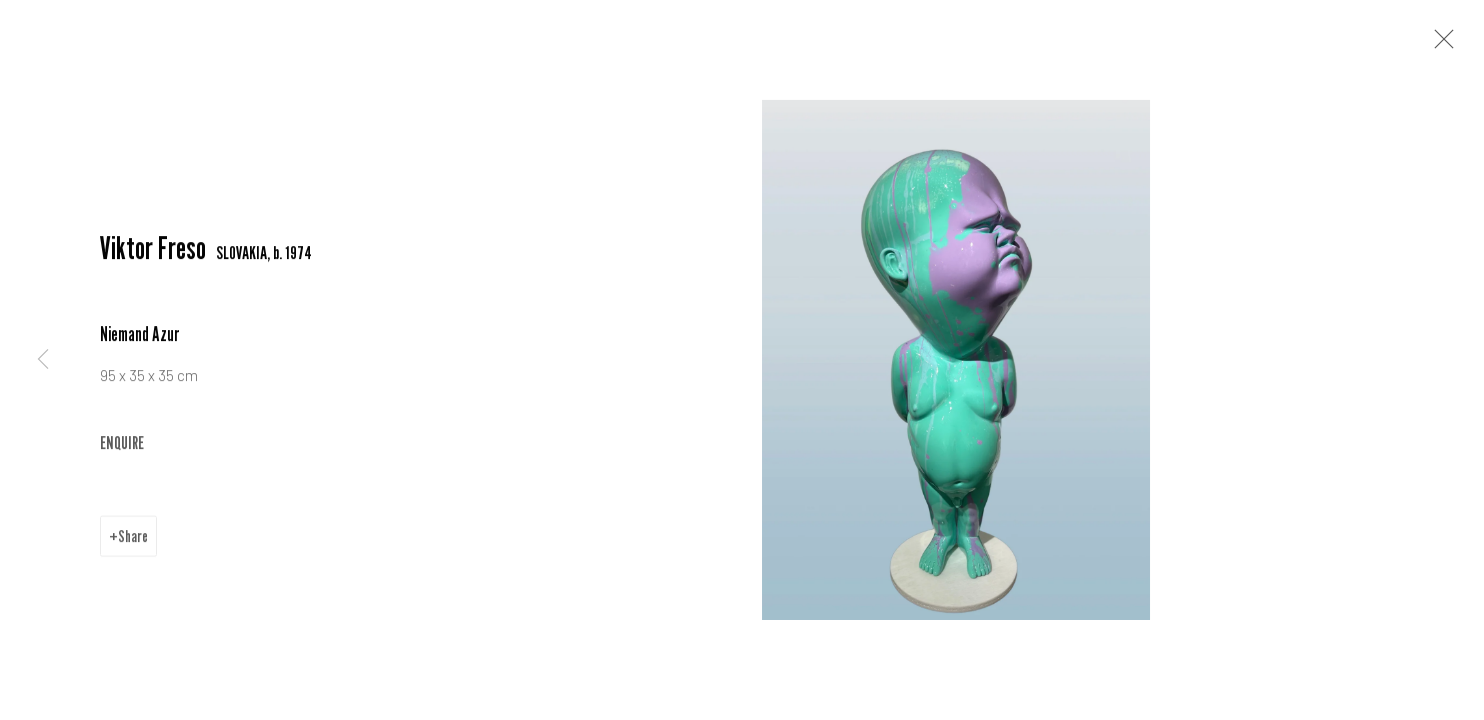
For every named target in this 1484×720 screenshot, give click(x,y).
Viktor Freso (153, 249)
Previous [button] (43, 360)
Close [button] (1439, 45)
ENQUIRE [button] (122, 444)
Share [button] (133, 538)
